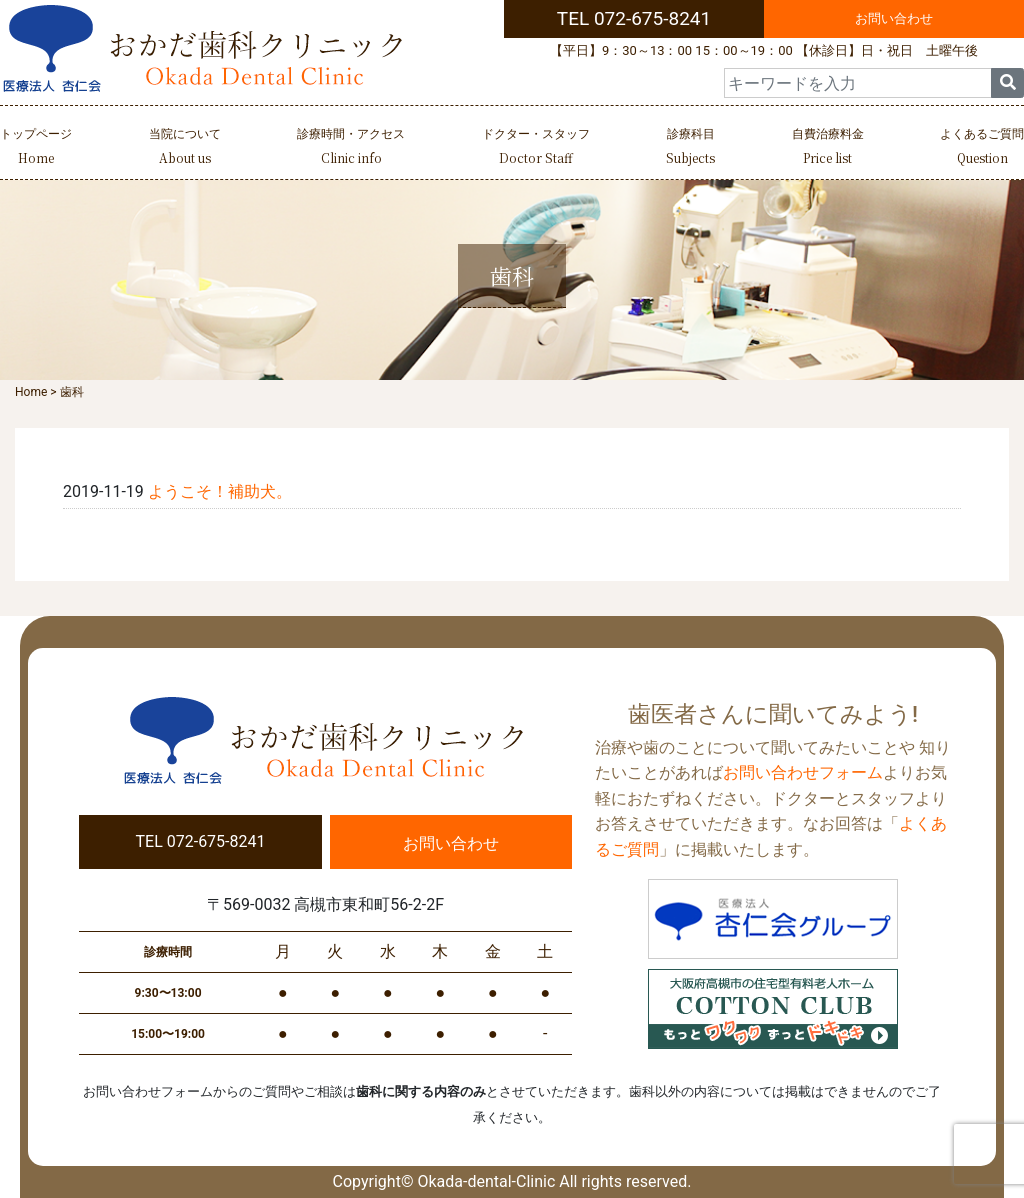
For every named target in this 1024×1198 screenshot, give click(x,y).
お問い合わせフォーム (803, 772)
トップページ (36, 148)
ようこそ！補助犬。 (220, 491)
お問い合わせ (894, 18)
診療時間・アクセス (351, 148)
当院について (185, 148)
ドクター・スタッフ (536, 148)
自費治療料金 (828, 148)
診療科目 (690, 148)
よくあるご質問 (982, 148)
